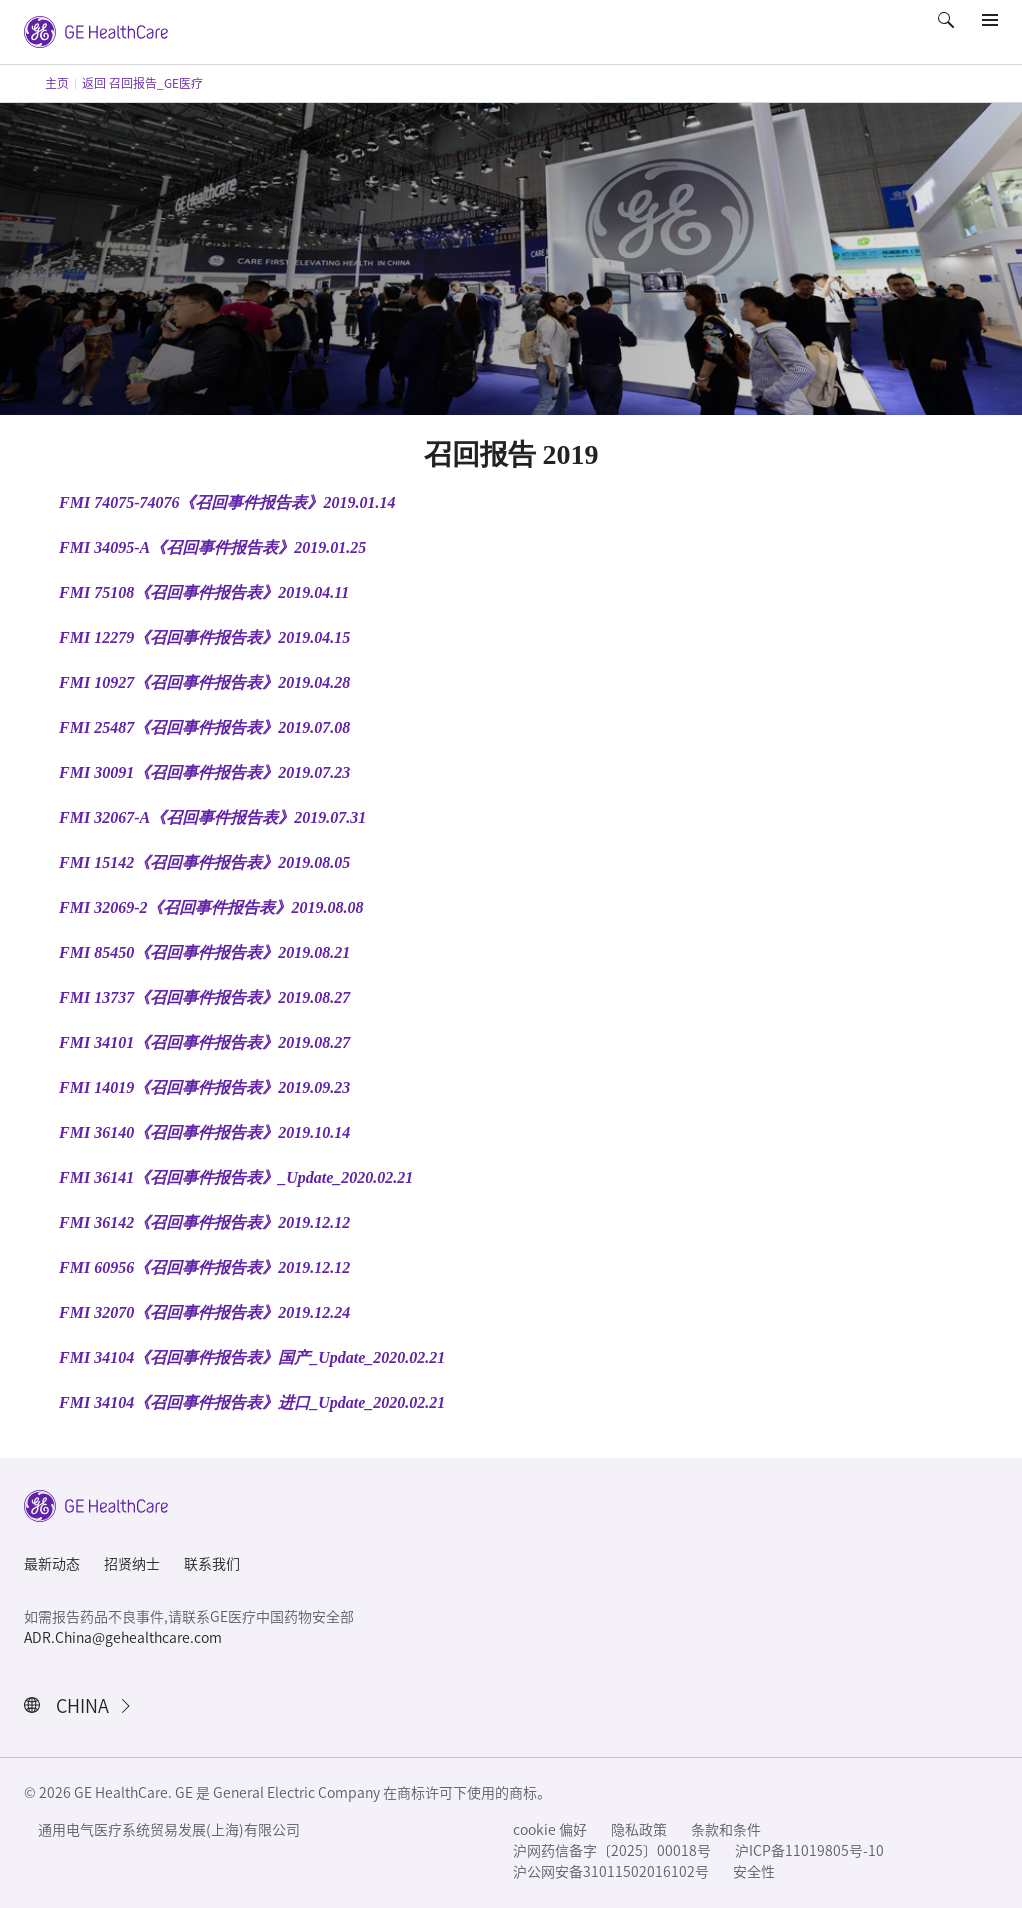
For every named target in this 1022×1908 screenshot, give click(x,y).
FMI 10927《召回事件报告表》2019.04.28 (204, 682)
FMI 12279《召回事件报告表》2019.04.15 (204, 637)
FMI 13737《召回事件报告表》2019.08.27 (204, 997)
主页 (57, 83)
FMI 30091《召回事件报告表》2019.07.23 (204, 772)
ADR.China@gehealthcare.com (123, 1638)
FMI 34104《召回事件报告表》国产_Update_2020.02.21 (252, 1357)
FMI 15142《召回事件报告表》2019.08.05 (204, 862)
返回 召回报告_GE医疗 (142, 83)
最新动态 (52, 1564)
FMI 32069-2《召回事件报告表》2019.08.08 (211, 907)
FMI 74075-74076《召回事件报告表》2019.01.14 (227, 502)
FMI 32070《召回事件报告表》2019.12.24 (204, 1312)
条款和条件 (726, 1830)
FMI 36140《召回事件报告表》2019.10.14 (204, 1132)
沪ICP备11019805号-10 (809, 1851)
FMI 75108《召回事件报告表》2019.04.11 (204, 592)
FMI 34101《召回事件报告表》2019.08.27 (204, 1042)
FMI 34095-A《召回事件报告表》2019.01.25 (212, 547)
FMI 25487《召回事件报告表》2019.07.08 (204, 727)
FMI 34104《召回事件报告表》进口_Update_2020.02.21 (252, 1402)
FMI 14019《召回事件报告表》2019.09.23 (204, 1087)
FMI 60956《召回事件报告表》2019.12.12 (204, 1267)
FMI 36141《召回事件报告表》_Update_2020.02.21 (236, 1177)
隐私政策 (639, 1830)
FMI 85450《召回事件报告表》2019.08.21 (204, 952)
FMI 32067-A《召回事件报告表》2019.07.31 (212, 817)
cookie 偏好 (550, 1830)
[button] (948, 34)
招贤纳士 (132, 1564)
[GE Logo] (96, 30)
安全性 (754, 1872)
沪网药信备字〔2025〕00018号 (612, 1851)
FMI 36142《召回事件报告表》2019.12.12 (204, 1222)
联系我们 (212, 1564)
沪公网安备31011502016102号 (611, 1872)
